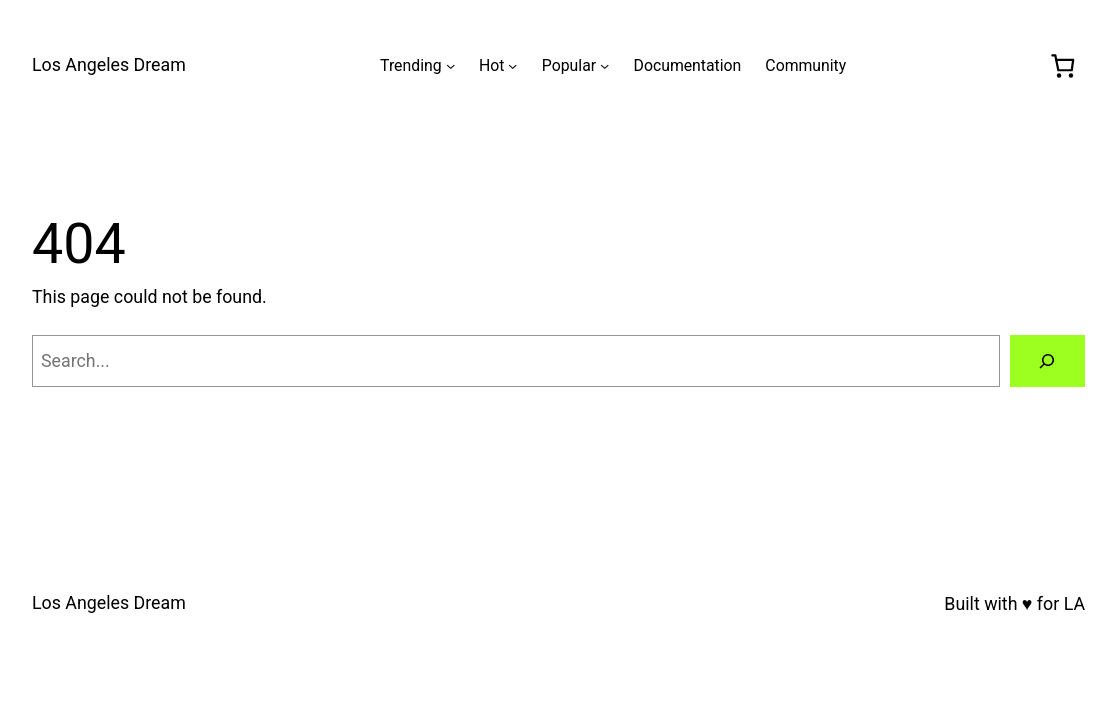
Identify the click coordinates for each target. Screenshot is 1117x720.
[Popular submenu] (604, 65)
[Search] (1047, 361)
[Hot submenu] (512, 65)
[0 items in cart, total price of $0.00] (1062, 65)
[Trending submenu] (450, 65)
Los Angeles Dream (109, 64)
